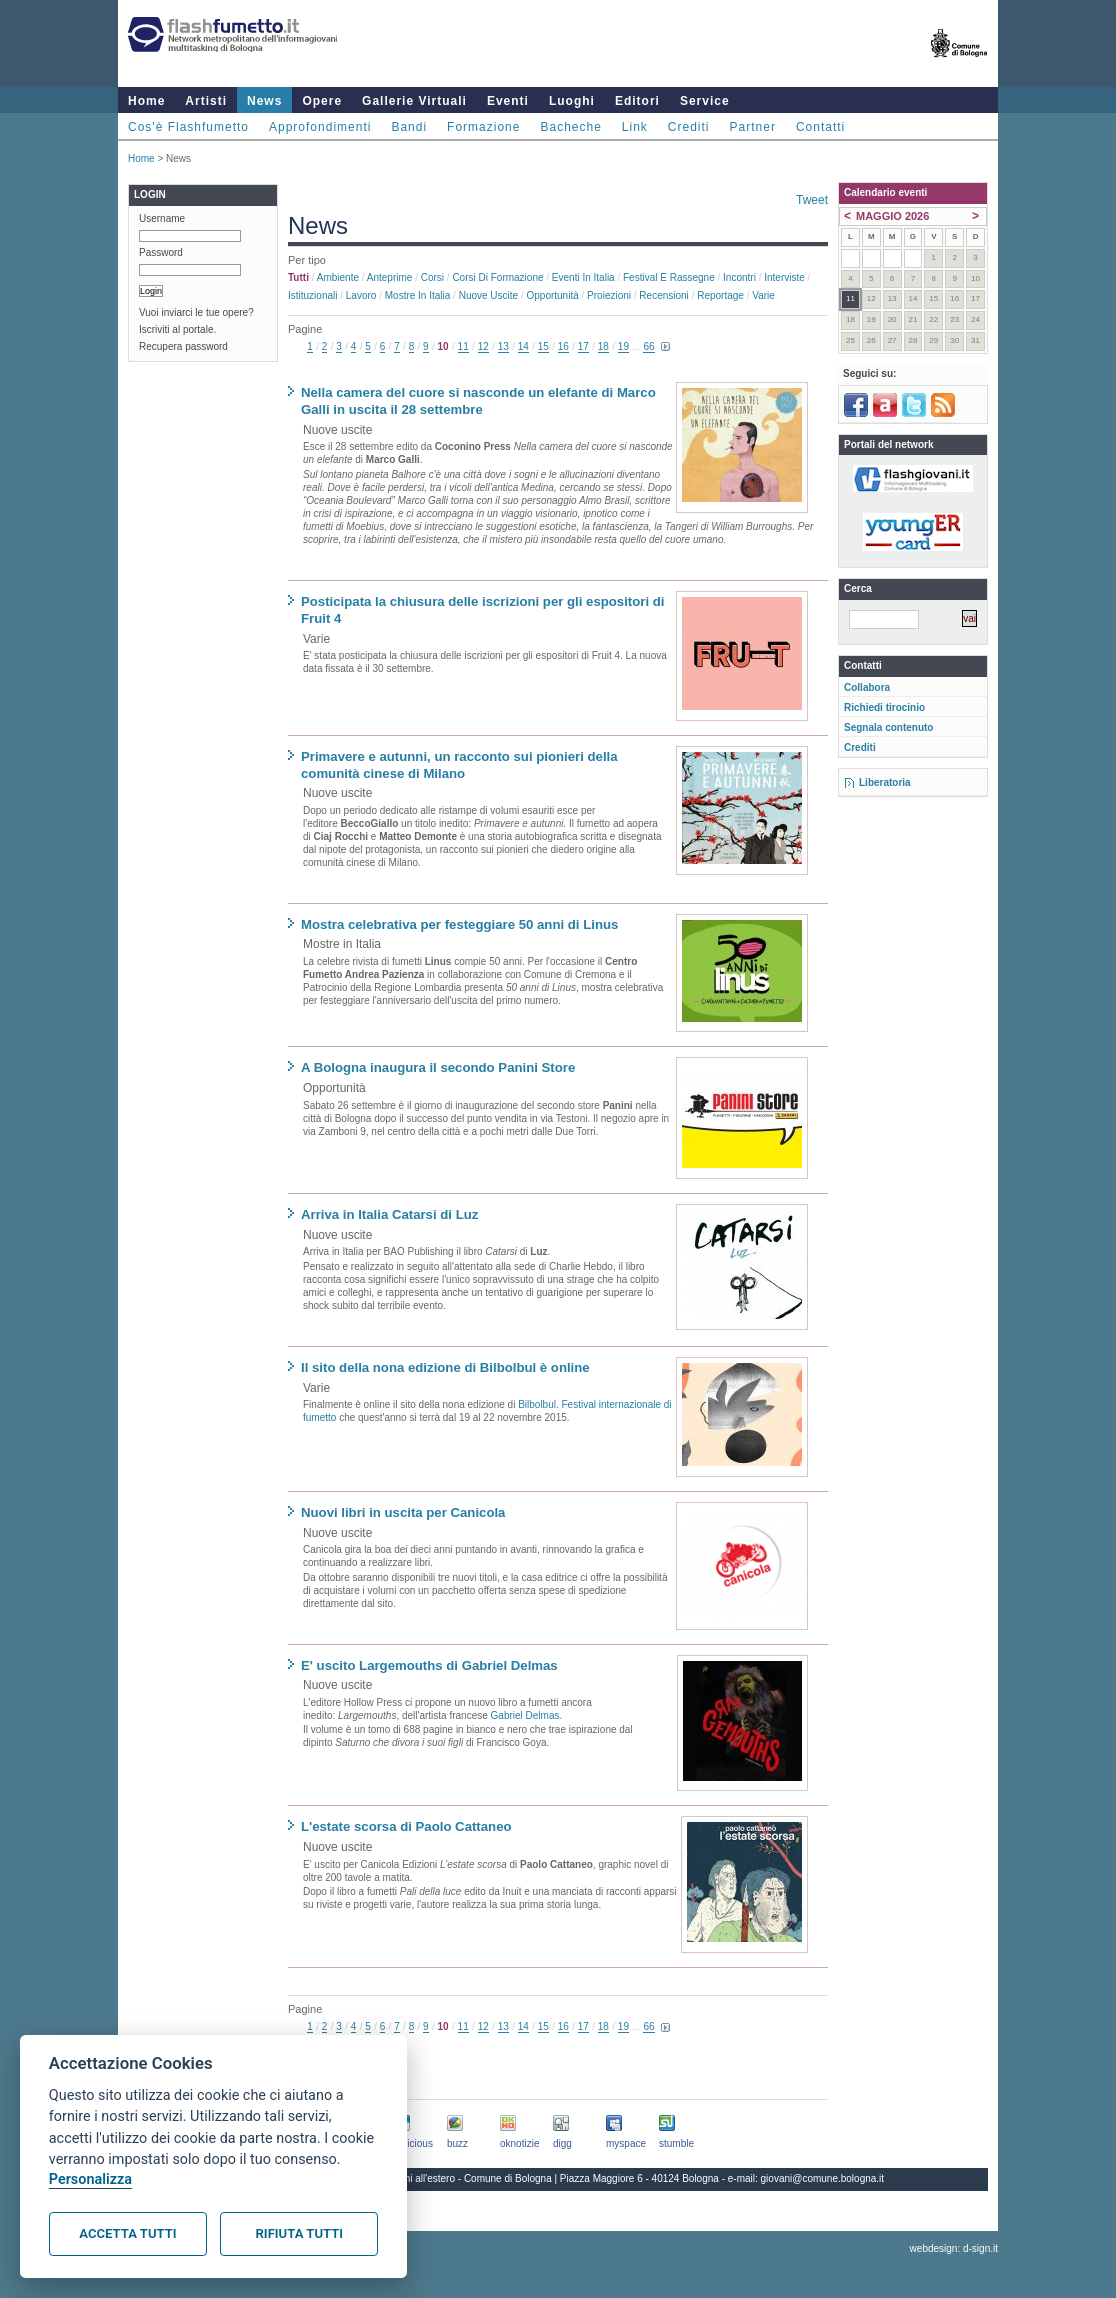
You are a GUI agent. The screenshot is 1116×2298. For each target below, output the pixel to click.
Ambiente (338, 277)
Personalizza (90, 2179)
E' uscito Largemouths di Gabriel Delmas (429, 1665)
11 (463, 346)
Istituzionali (312, 295)
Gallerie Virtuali (414, 101)
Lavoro (361, 295)
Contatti (820, 127)
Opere (322, 101)
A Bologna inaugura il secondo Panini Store (438, 1067)
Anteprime (390, 277)
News (264, 101)
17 (583, 346)
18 (603, 346)
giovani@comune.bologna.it (823, 2178)
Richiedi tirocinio (884, 707)
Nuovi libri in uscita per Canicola (403, 1512)
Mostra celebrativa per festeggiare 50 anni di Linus (459, 924)
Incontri (739, 277)
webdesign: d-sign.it (954, 2248)
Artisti (206, 101)
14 (523, 346)
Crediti (689, 127)
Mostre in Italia (418, 295)
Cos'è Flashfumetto (188, 127)
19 (623, 346)
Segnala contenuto (888, 727)
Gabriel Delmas (525, 1715)
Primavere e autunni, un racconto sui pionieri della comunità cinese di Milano (459, 765)
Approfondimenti (320, 127)
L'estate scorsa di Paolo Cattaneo (406, 1826)
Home (146, 101)
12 (483, 346)
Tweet (812, 200)
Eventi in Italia (583, 277)
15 (543, 346)
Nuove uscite (488, 295)
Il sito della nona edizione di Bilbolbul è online (445, 1367)
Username (162, 218)
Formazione (483, 127)
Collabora (867, 687)
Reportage (720, 295)
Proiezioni (609, 295)
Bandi (409, 127)
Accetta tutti (127, 2233)
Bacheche (570, 127)
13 (503, 346)
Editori (637, 101)
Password (161, 252)
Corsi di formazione (497, 277)
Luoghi (572, 101)
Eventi (508, 101)
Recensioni (663, 295)
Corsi (432, 277)
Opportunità (552, 295)
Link (635, 127)
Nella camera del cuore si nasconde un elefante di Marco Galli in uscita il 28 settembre (478, 401)
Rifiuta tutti (299, 2233)
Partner (753, 127)
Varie (763, 295)
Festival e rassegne (669, 277)
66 (648, 346)
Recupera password (183, 346)
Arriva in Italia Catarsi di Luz (389, 1214)
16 (563, 346)
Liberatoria (885, 782)
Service (705, 101)
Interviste (784, 277)
